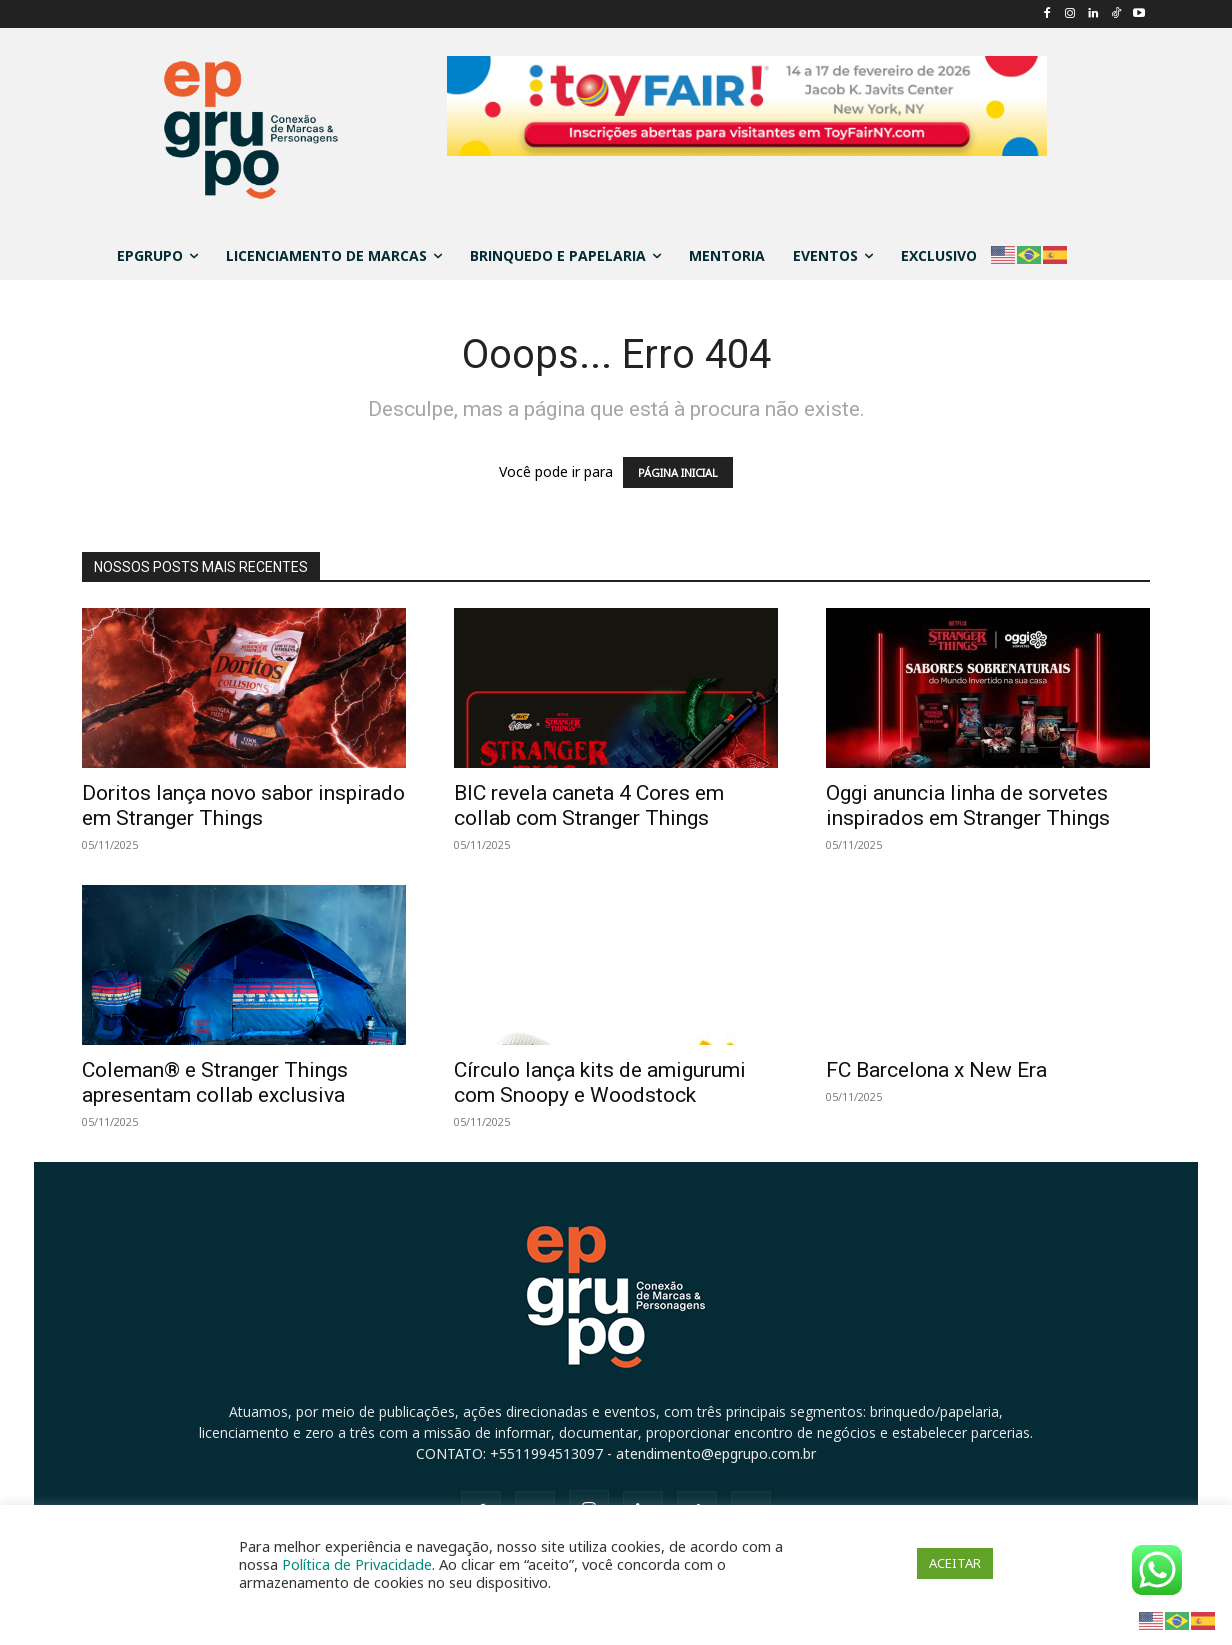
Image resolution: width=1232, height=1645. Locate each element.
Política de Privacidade (357, 1564)
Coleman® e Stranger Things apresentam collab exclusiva (215, 1082)
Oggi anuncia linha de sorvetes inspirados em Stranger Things (968, 805)
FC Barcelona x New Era (936, 1070)
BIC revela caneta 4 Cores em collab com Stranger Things (589, 805)
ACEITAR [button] (955, 1563)
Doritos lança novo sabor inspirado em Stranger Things (243, 805)
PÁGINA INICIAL (678, 472)
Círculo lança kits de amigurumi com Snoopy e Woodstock (600, 1082)
